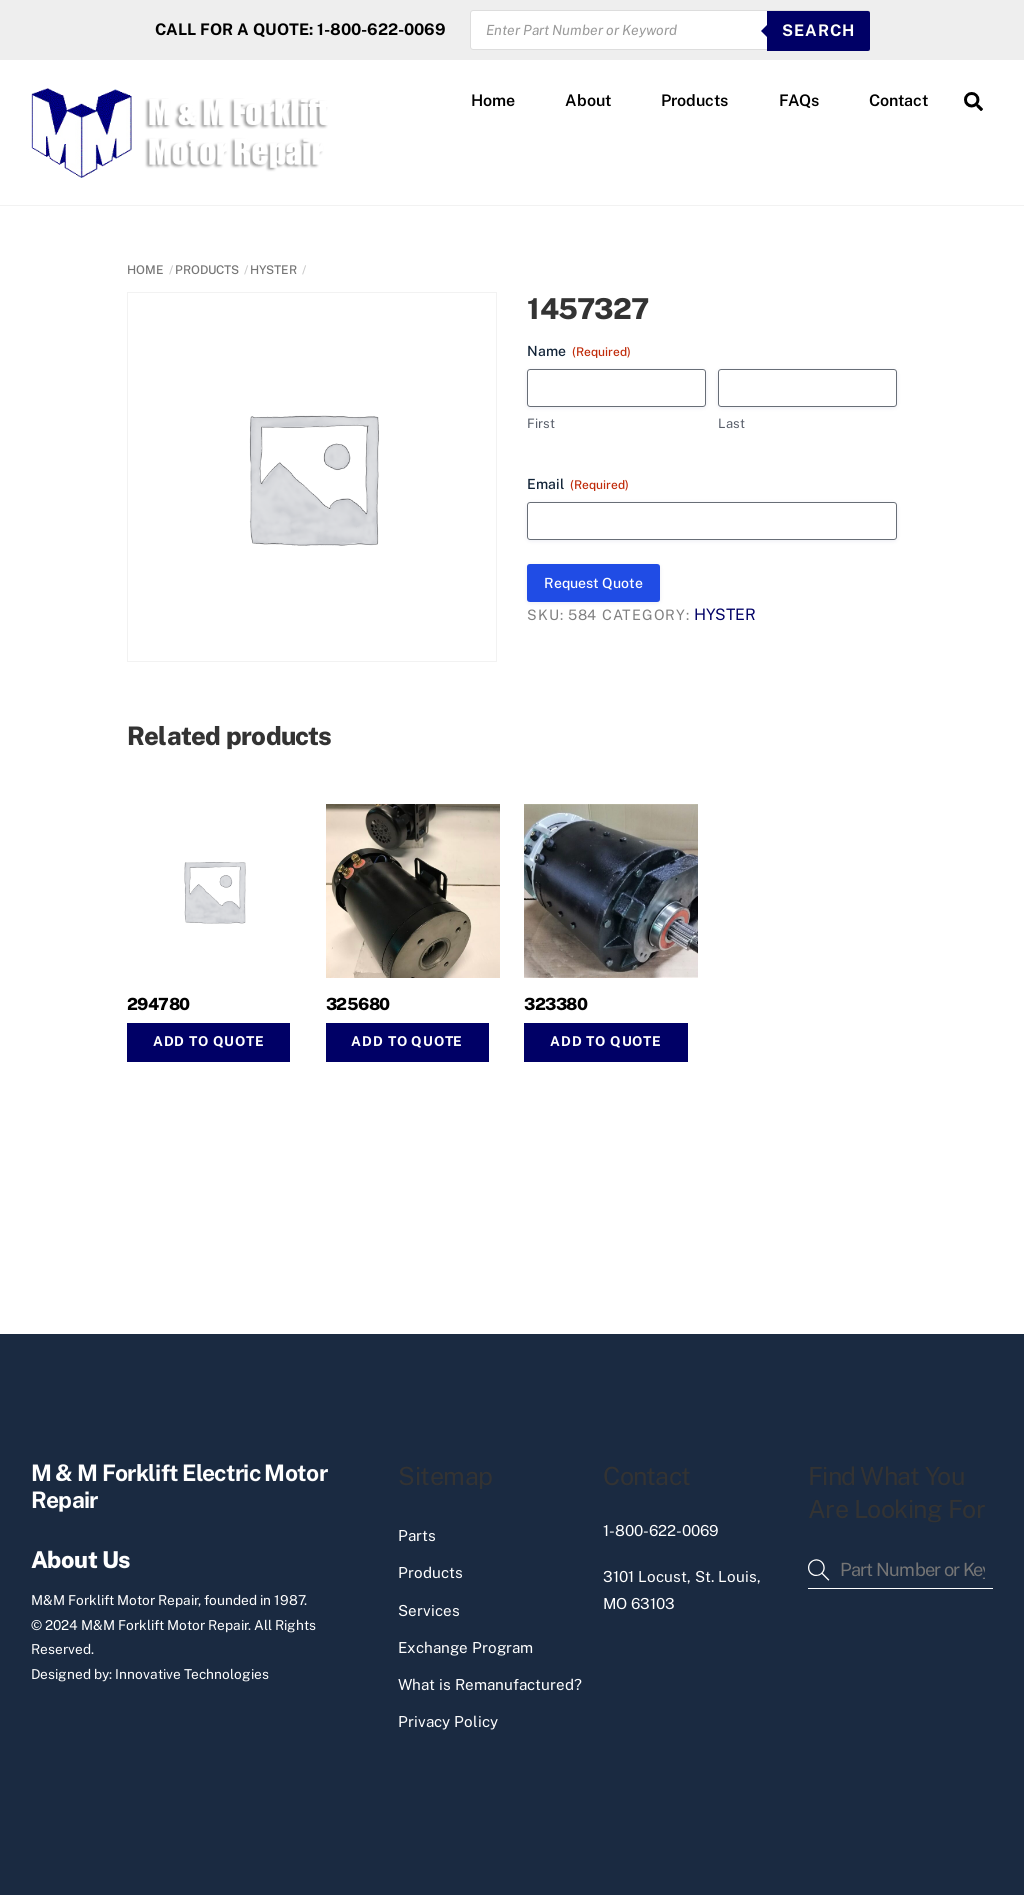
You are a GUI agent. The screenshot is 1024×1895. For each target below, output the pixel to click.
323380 (555, 1004)
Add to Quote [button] (209, 1041)
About (588, 100)
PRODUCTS (207, 270)
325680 (358, 1004)
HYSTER (273, 270)
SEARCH (818, 30)
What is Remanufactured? (490, 1684)
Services (429, 1610)
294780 (158, 1004)
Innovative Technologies (192, 1674)
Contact (898, 100)
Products (694, 100)
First (541, 423)
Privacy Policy (448, 1721)
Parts (417, 1535)
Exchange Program (465, 1647)
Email (578, 485)
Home (493, 100)
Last (731, 423)
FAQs (799, 100)
